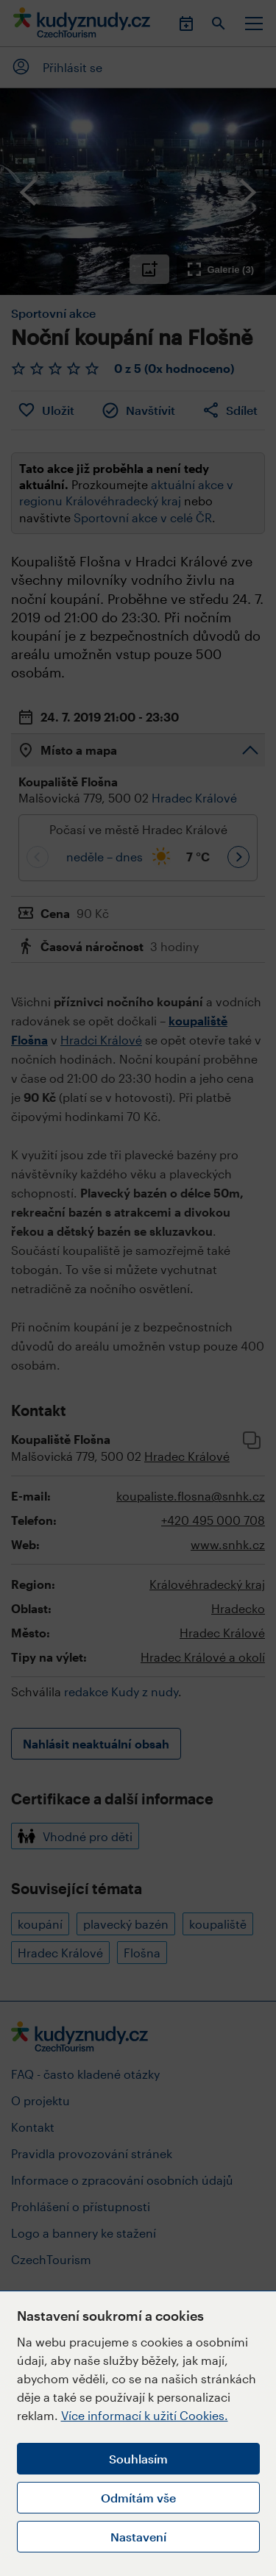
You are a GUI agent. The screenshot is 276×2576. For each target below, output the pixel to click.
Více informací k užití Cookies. (144, 2415)
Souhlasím (138, 2459)
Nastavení (138, 2537)
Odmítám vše (138, 2498)
